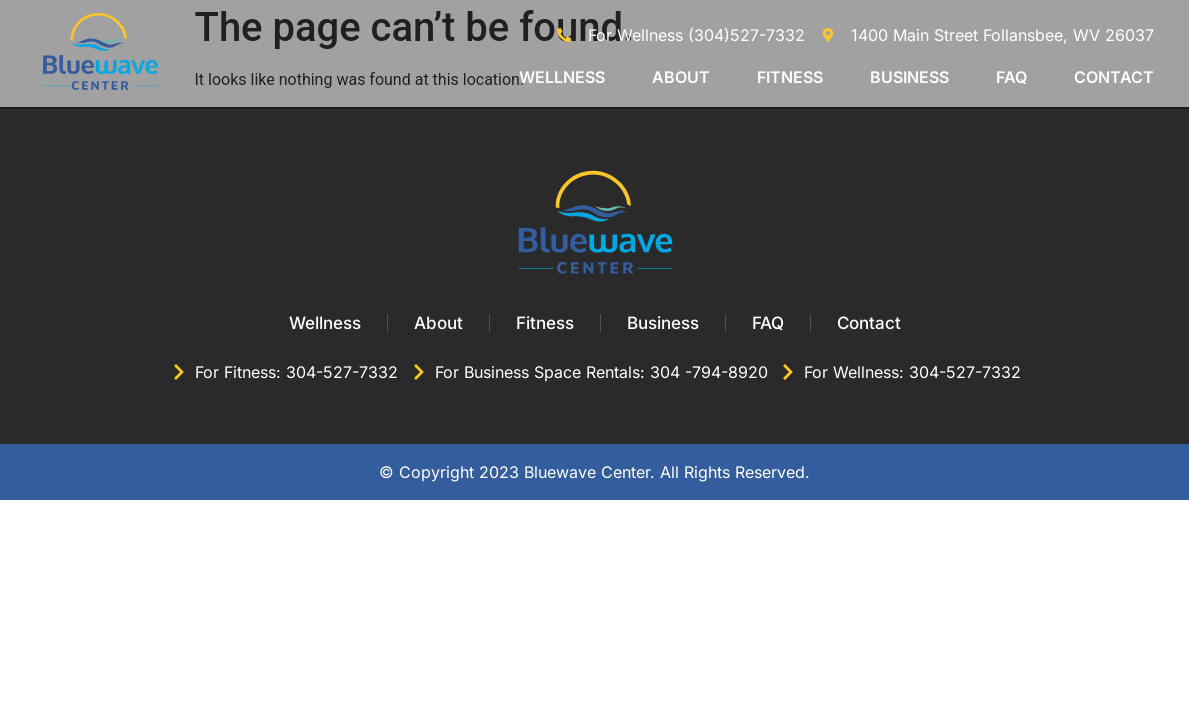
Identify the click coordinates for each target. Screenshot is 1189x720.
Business (909, 77)
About (681, 77)
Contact (1114, 77)
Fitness (790, 77)
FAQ (1011, 77)
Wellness (562, 77)
